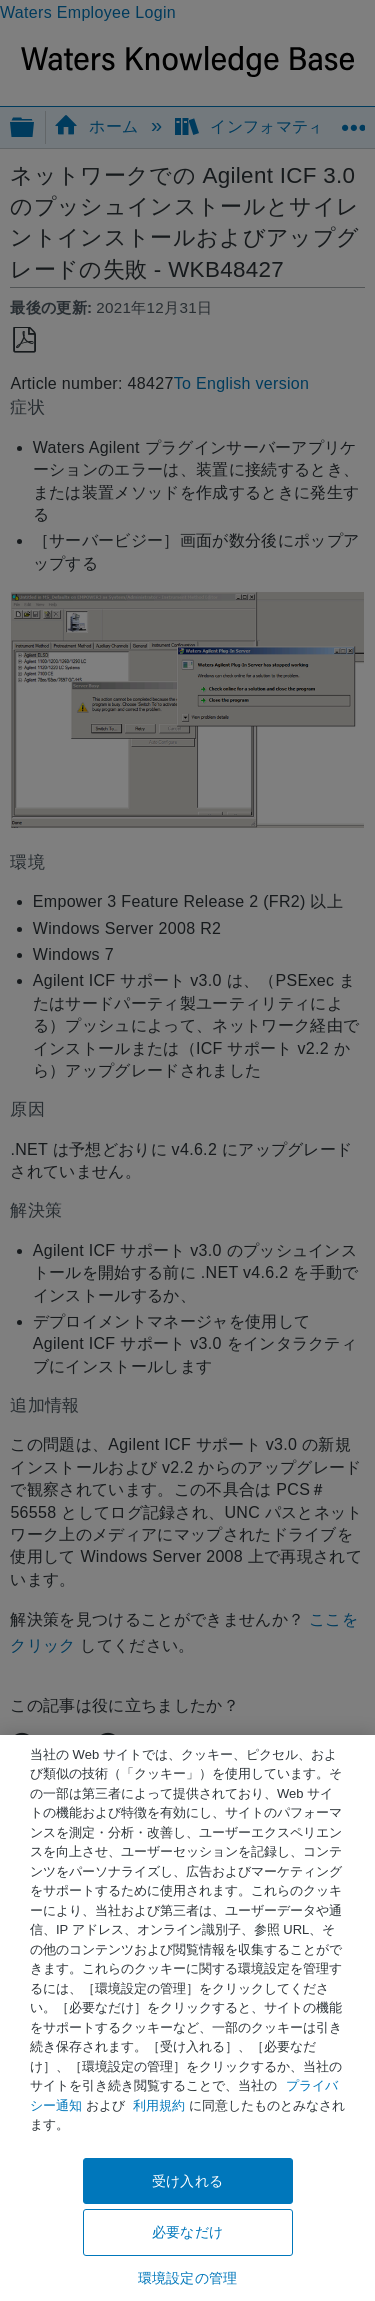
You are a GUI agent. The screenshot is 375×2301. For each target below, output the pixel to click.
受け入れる (187, 2181)
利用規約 (159, 2105)
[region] (187, 2018)
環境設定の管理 (187, 2278)
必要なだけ (187, 2232)
